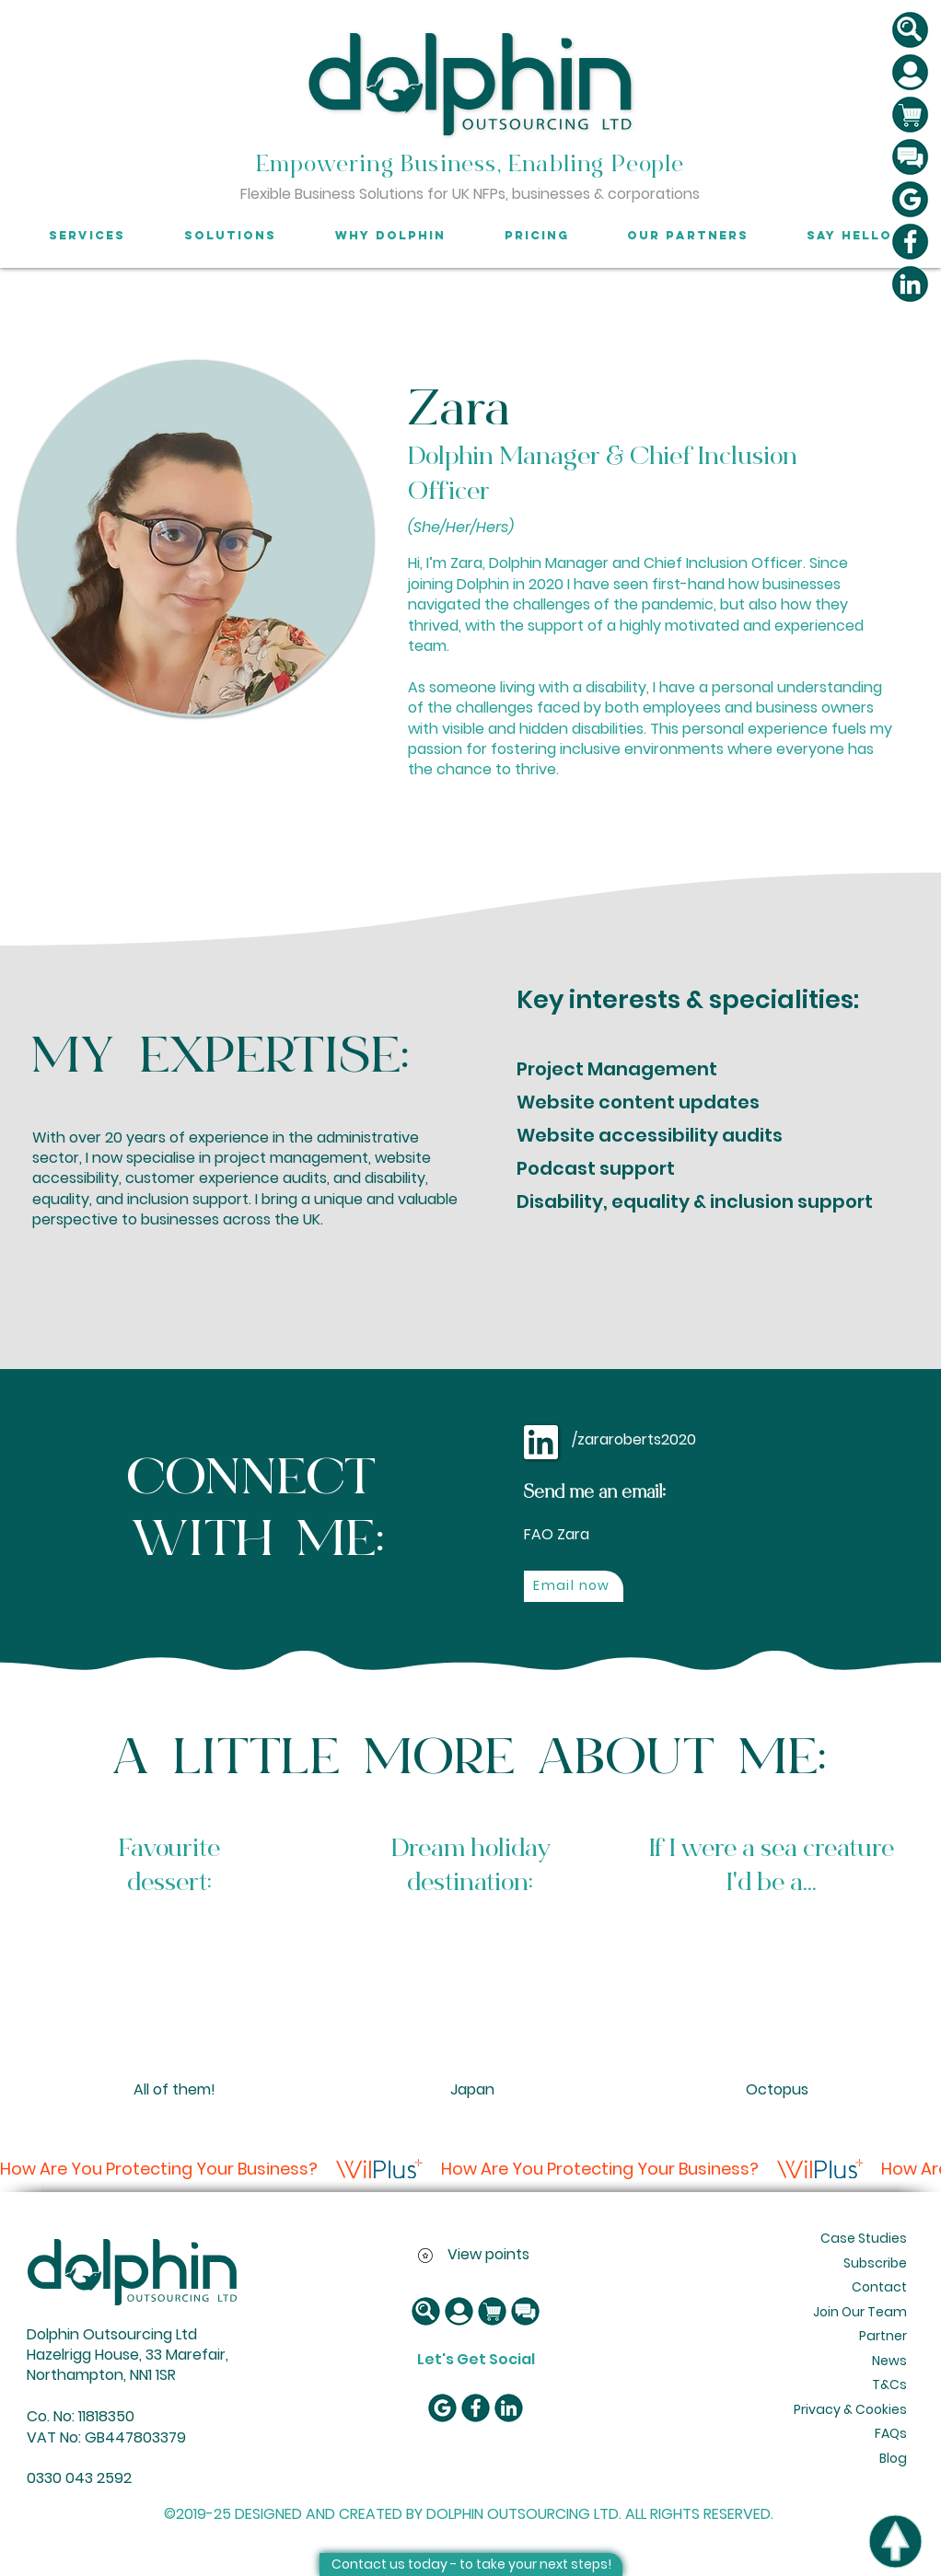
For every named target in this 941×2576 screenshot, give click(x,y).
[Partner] (881, 2337)
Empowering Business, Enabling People (470, 164)
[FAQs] (887, 2434)
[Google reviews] (910, 199)
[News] (887, 2361)
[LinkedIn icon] (910, 284)
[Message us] (910, 157)
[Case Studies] (865, 2239)
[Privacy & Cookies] (849, 2410)
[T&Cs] (887, 2385)
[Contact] (877, 2288)
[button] (910, 30)
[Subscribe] (874, 2264)
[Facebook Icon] (910, 241)
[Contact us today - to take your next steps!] (470, 2564)
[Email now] (573, 1586)
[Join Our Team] (861, 2313)
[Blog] (890, 2459)
